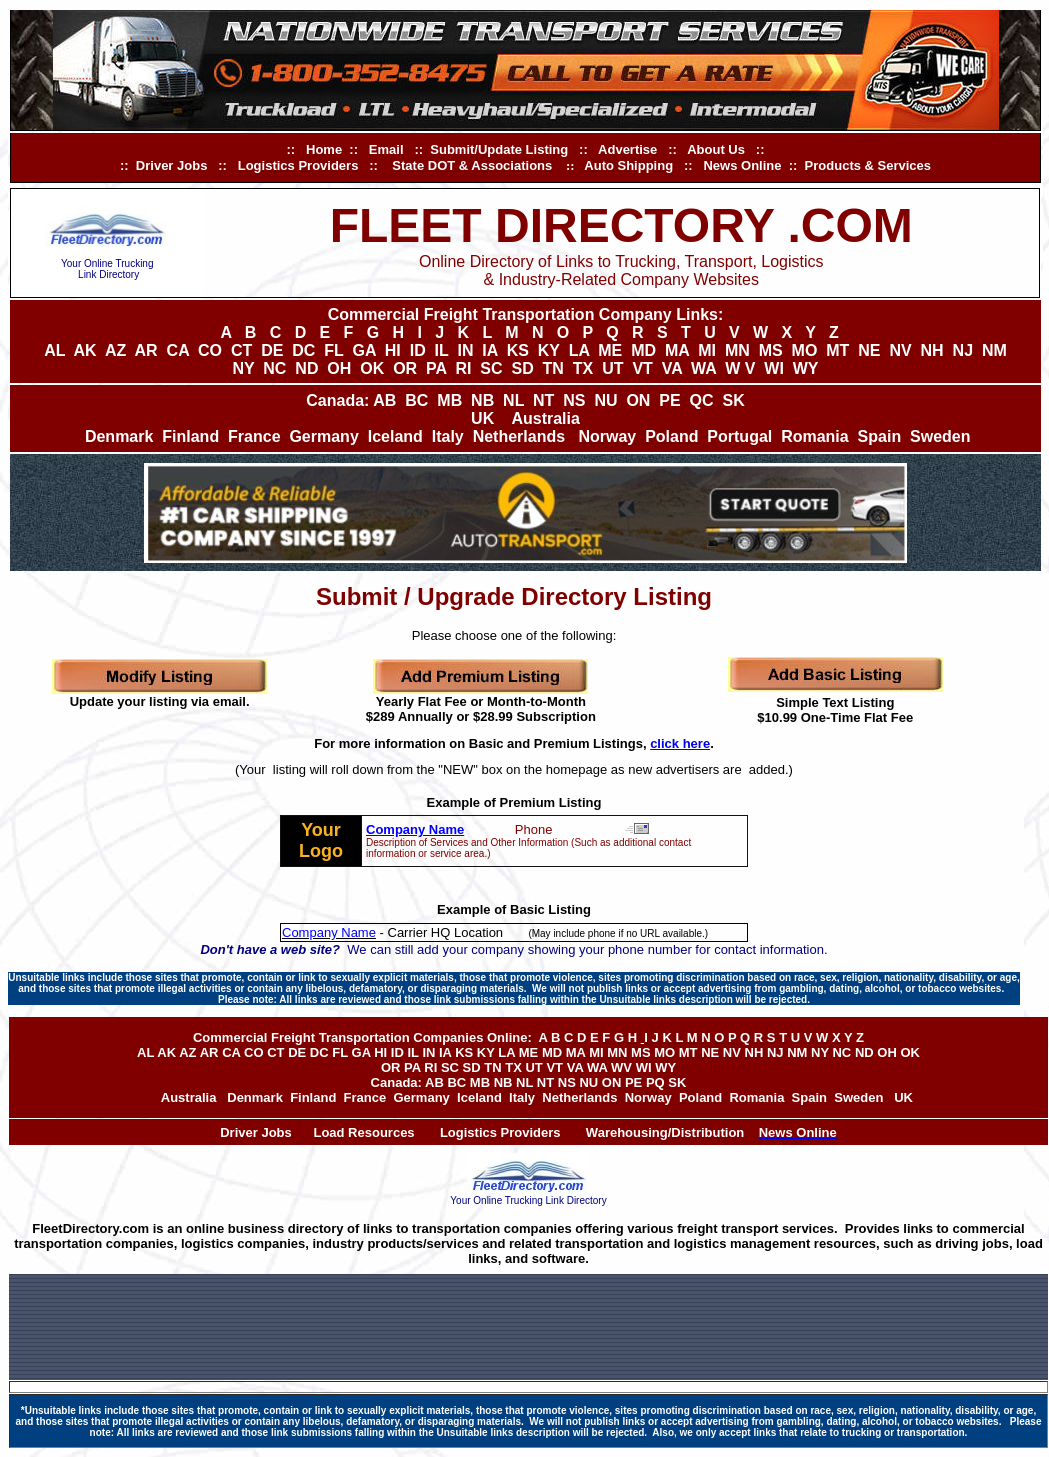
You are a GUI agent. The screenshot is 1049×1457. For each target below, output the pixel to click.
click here (680, 743)
